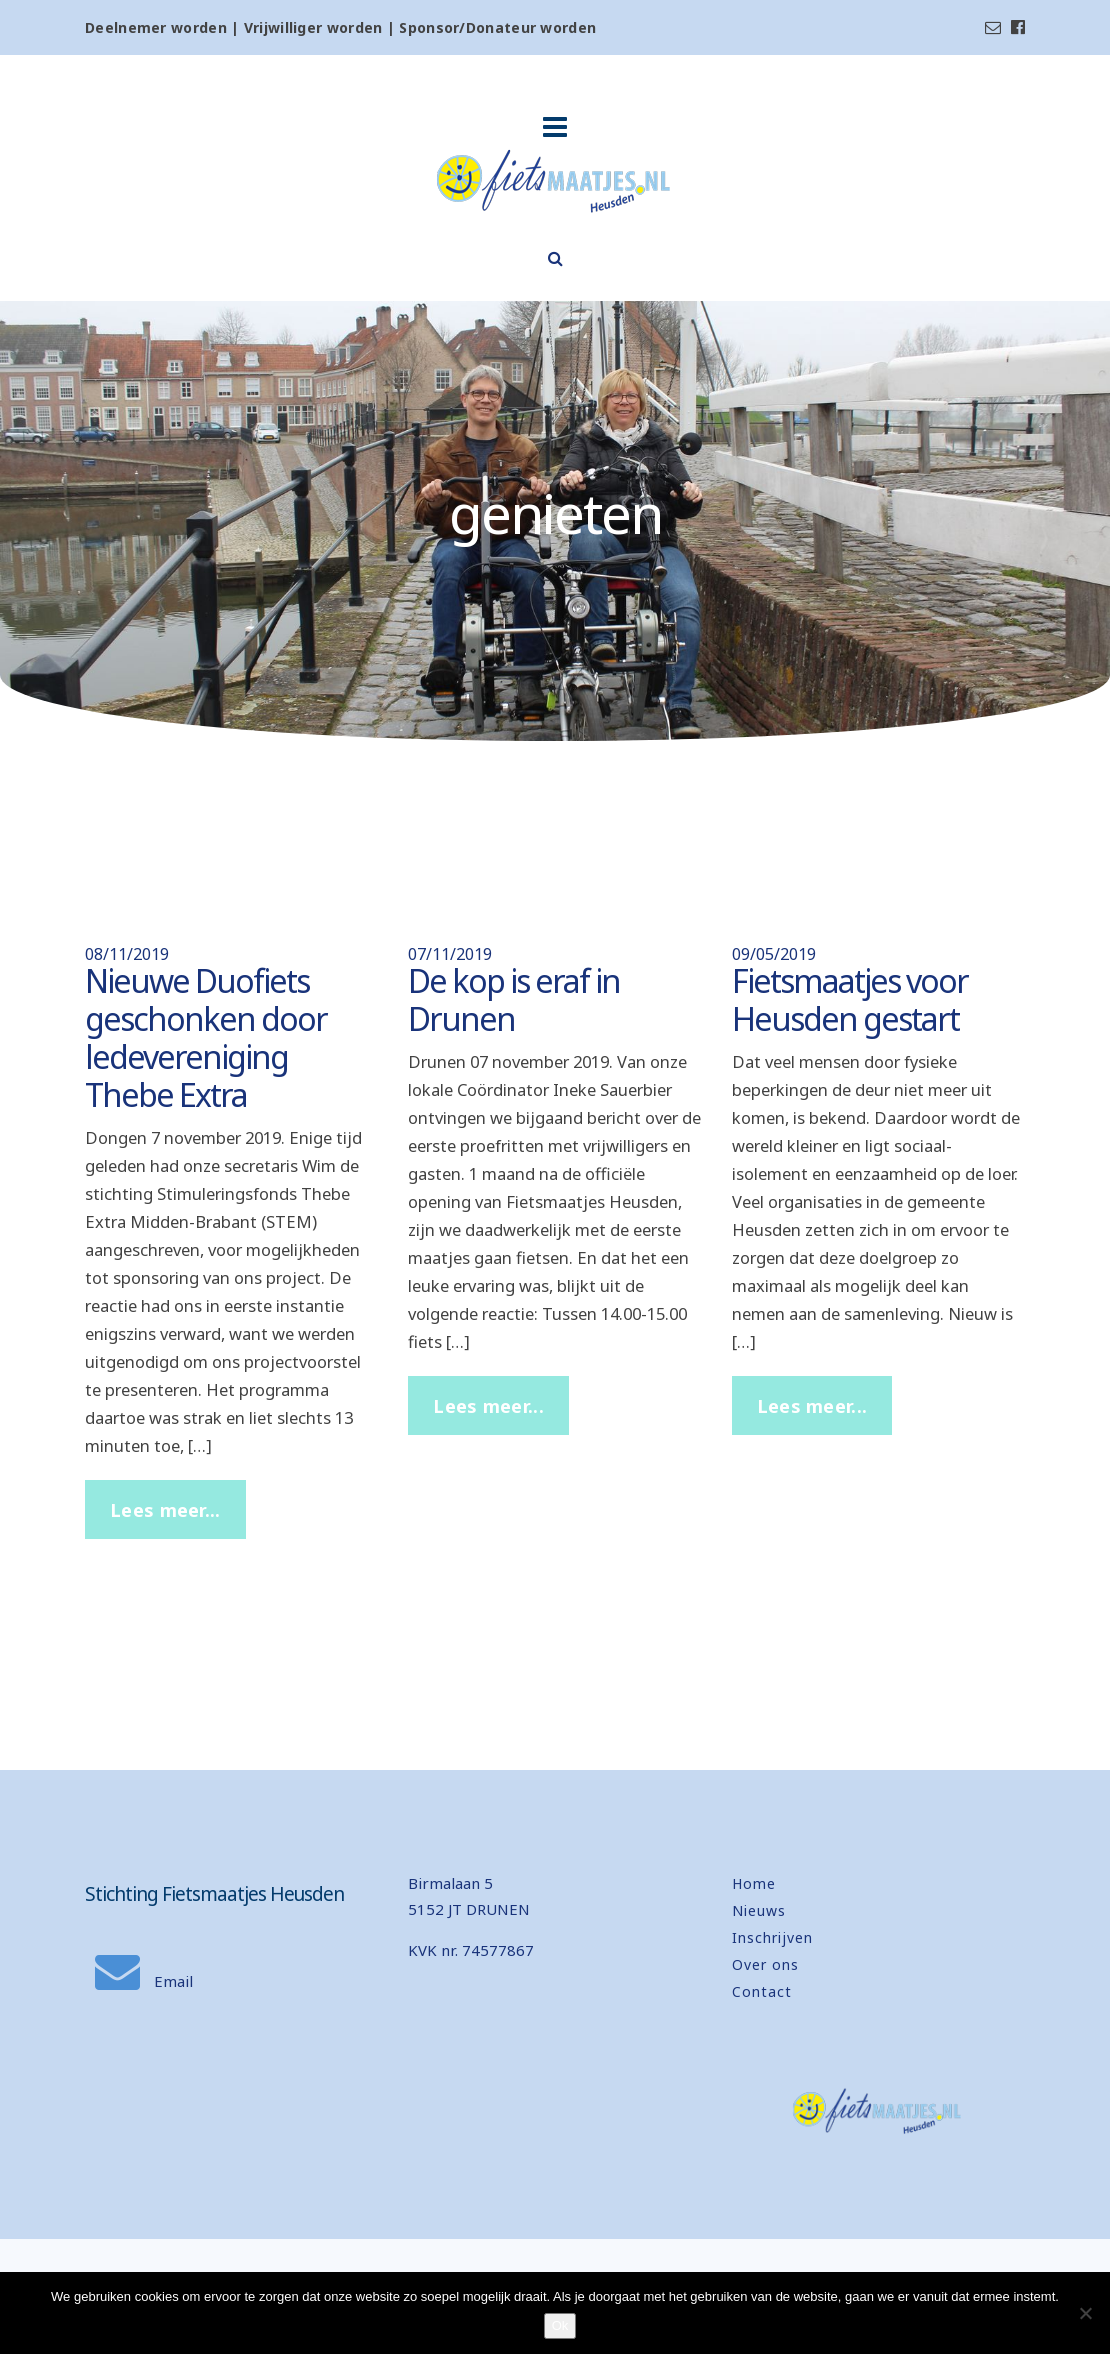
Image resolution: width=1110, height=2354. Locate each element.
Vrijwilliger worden (313, 27)
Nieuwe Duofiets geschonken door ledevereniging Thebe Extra (206, 1037)
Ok (560, 2325)
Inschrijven (772, 1937)
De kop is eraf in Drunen (514, 999)
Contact (762, 1991)
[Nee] (1085, 2313)
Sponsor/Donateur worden (497, 27)
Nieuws (759, 1910)
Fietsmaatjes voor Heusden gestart (850, 999)
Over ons (765, 1964)
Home (754, 1883)
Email (144, 1981)
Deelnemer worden (156, 27)
